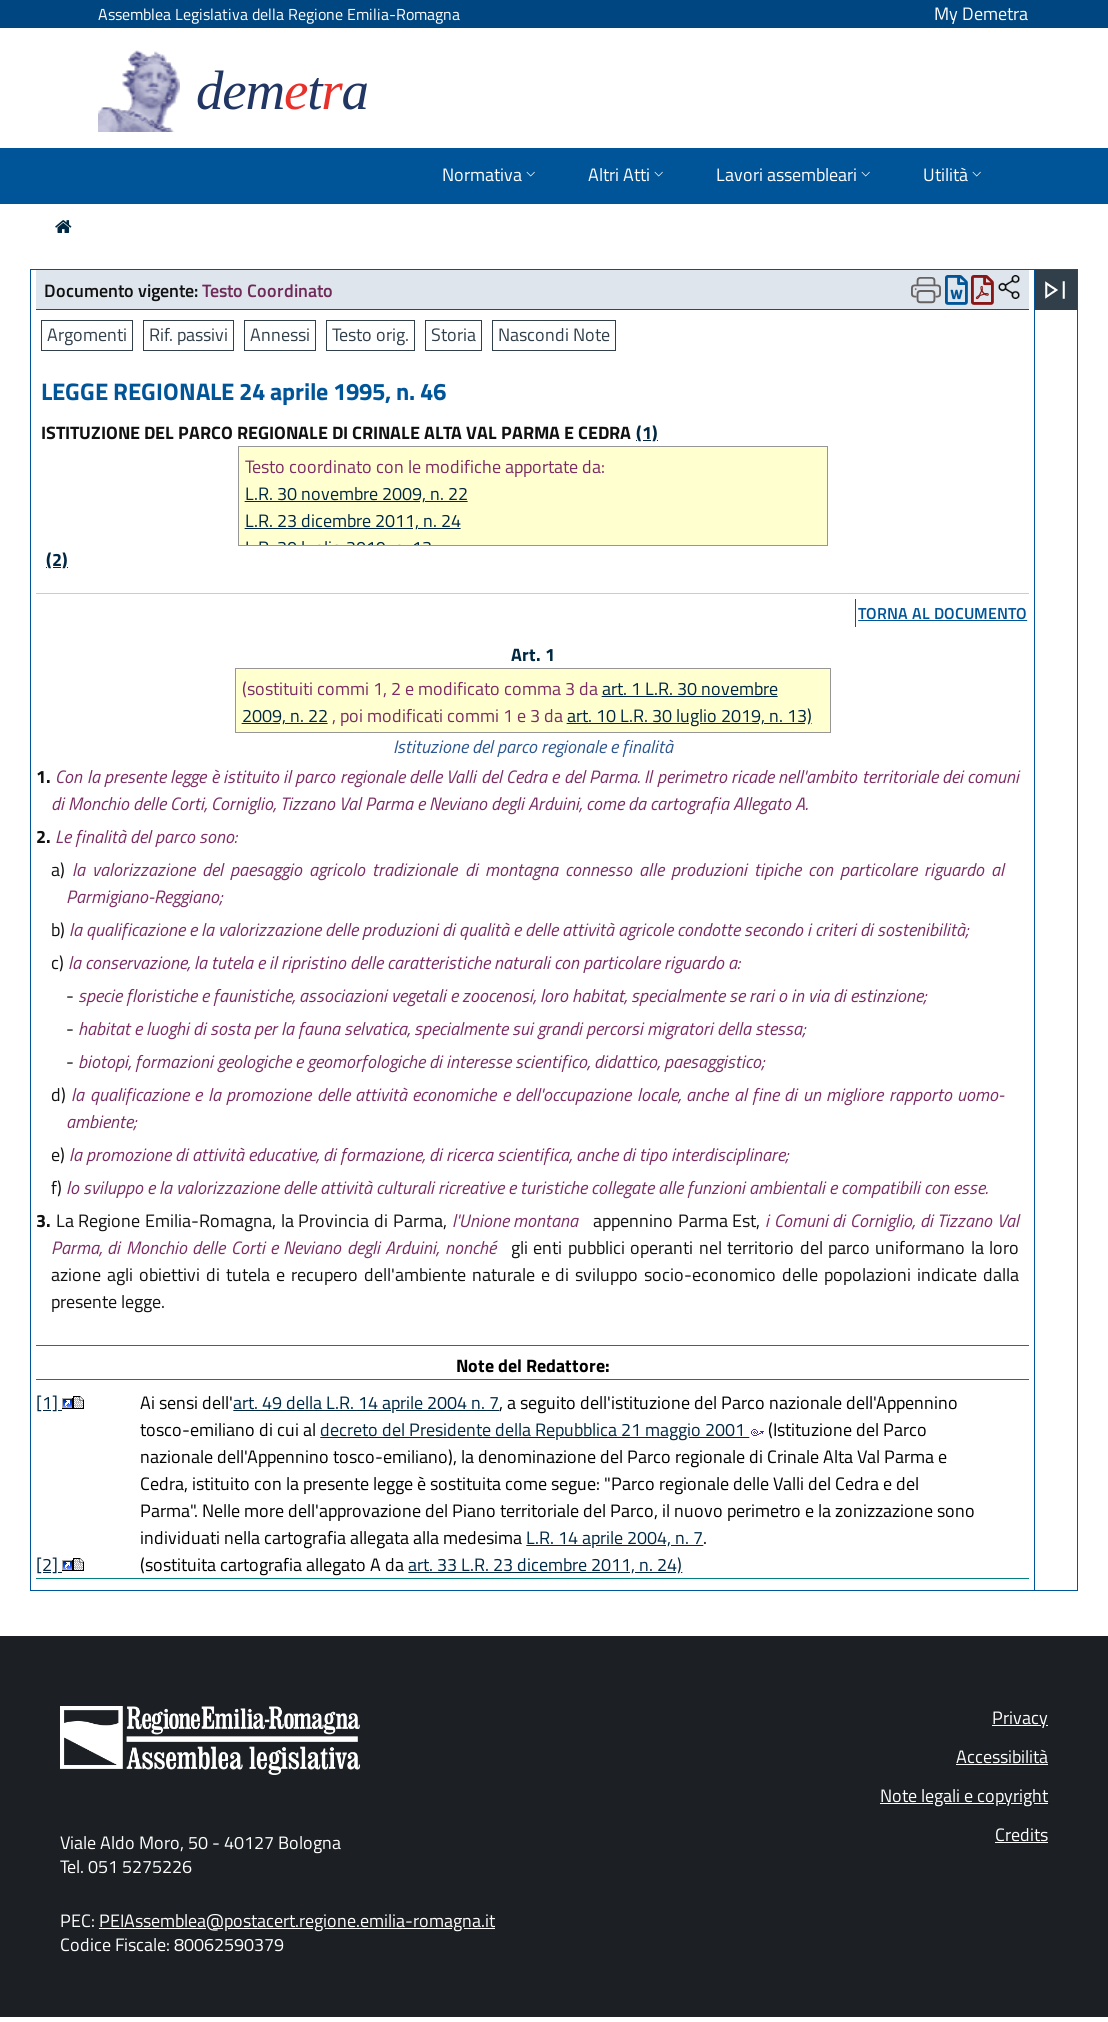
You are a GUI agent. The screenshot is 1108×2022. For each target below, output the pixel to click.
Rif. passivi (188, 334)
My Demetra (981, 13)
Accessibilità (1002, 1756)
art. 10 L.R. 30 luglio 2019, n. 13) (689, 715)
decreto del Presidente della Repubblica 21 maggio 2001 (542, 1429)
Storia (453, 334)
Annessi (280, 334)
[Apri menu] (1055, 290)
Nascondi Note (554, 334)
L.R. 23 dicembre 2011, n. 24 (353, 520)
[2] (49, 1564)
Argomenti (87, 334)
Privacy (1020, 1717)
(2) (57, 559)
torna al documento (942, 613)
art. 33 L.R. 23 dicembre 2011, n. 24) (545, 1564)
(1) (647, 432)
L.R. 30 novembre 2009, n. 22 (356, 493)
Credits (1021, 1834)
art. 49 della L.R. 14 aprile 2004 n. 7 (366, 1402)
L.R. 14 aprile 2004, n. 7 (614, 1537)
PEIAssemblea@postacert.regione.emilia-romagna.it (297, 1920)
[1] (49, 1402)
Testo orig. (370, 334)
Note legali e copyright (964, 1795)
